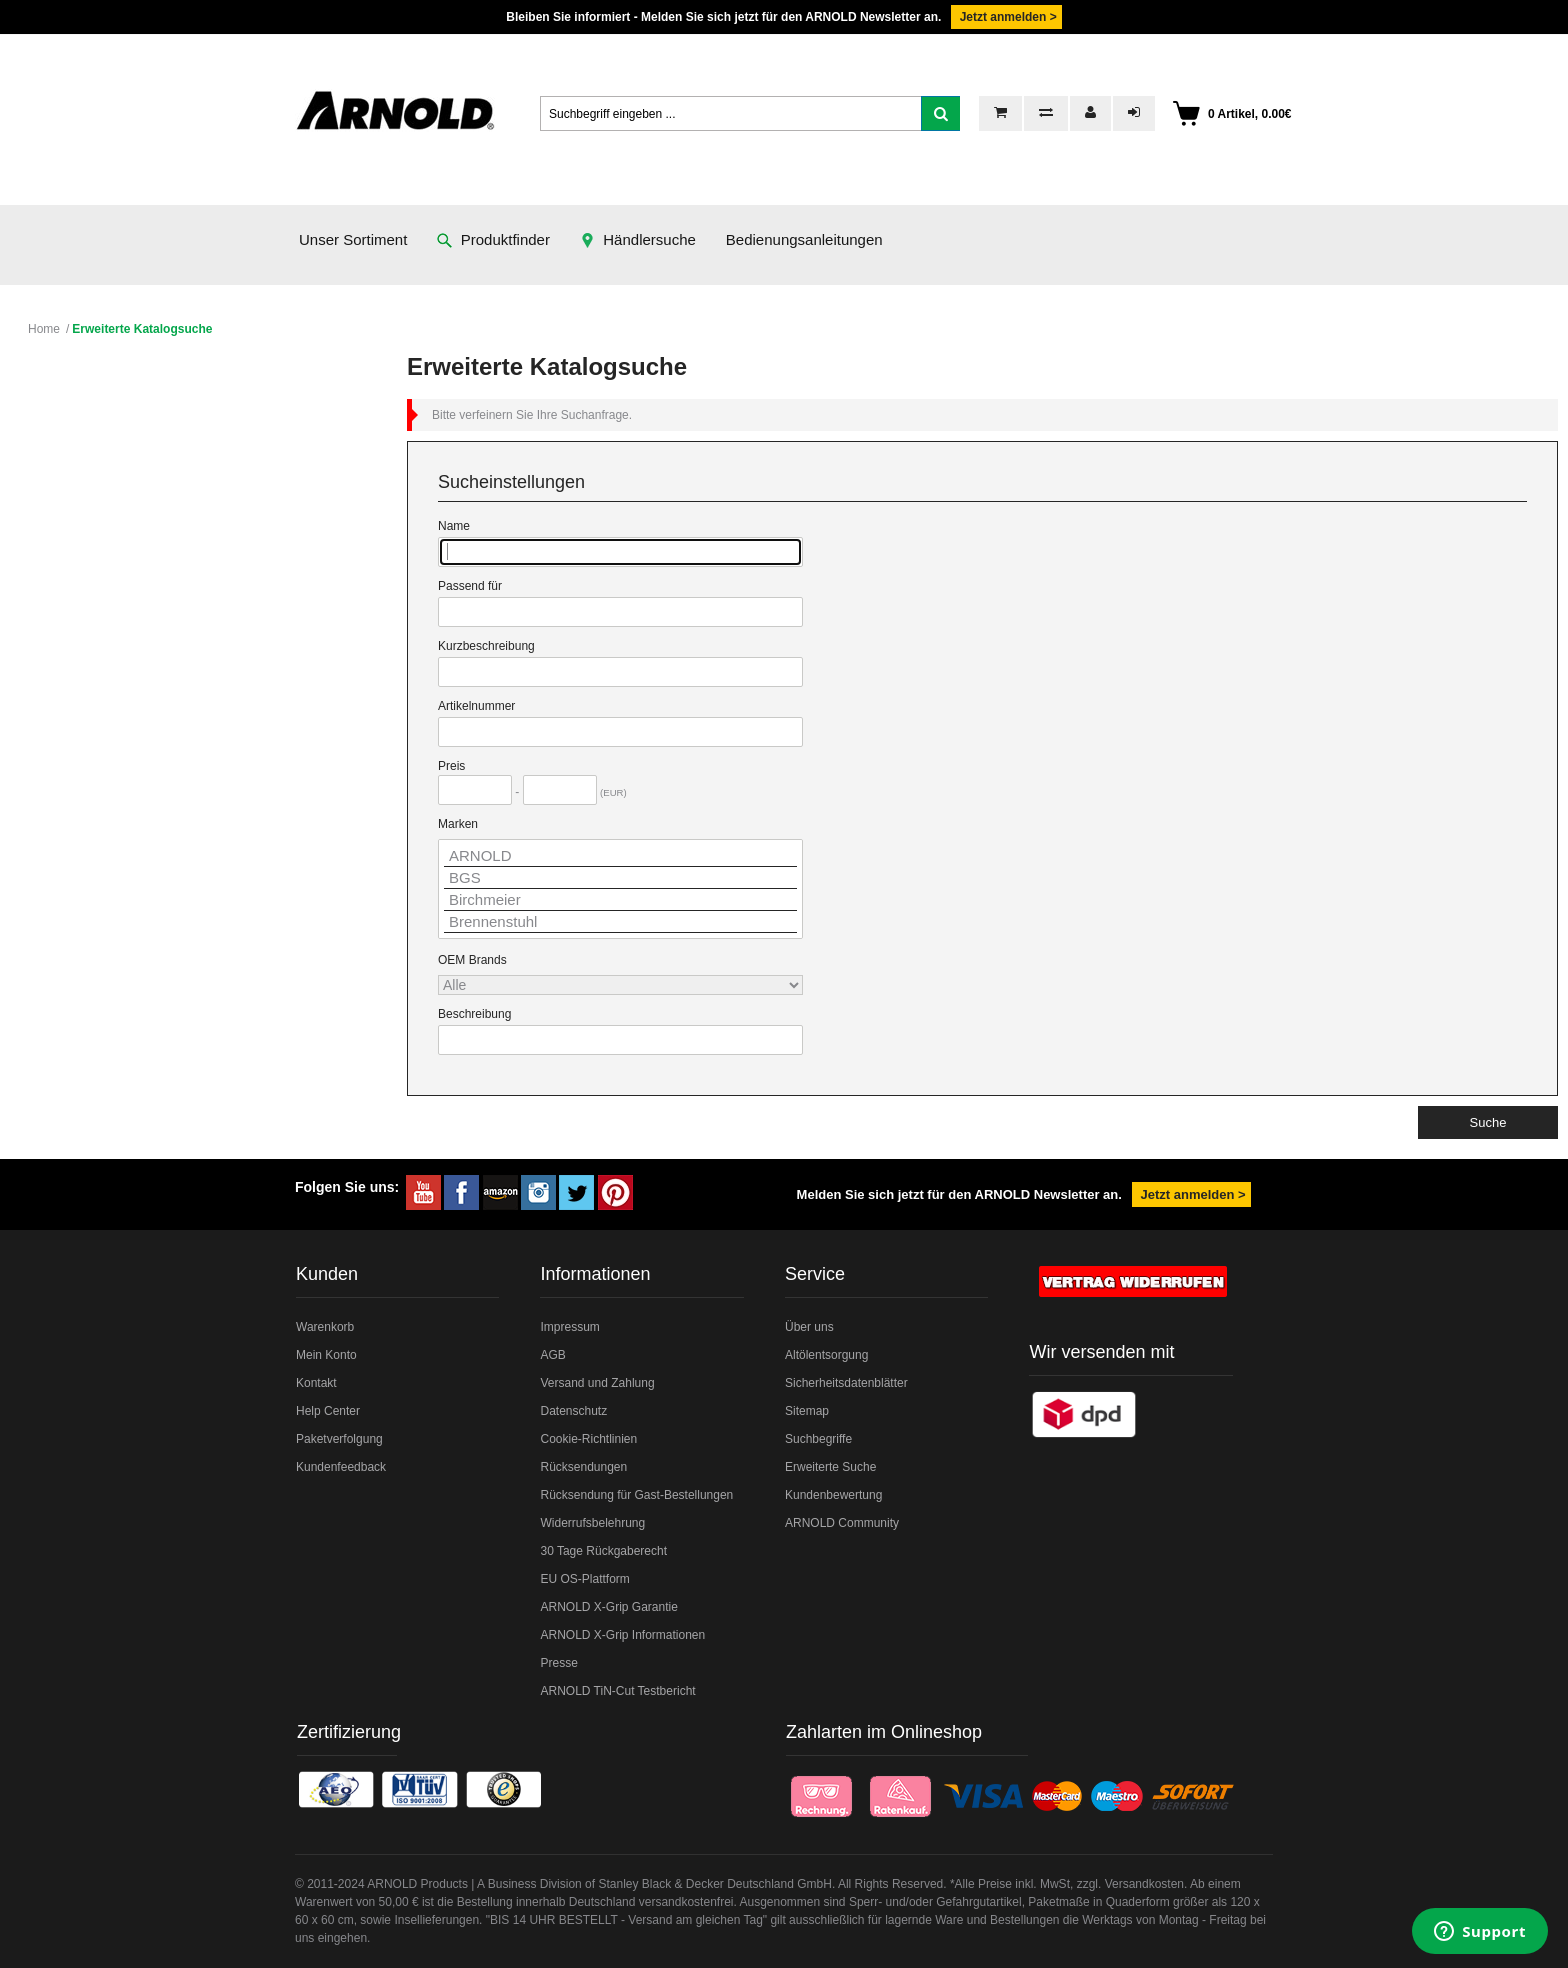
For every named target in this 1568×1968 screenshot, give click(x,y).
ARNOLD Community (842, 1523)
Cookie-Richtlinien (588, 1439)
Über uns (809, 1327)
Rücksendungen (583, 1467)
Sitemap (807, 1411)
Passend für (470, 586)
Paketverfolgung (339, 1439)
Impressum (569, 1327)
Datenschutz (573, 1411)
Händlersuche (638, 239)
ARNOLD (620, 856)
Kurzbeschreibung (486, 646)
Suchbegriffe (818, 1439)
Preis (451, 766)
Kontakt (316, 1383)
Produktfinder (493, 239)
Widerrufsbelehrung (592, 1523)
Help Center (328, 1411)
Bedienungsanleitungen (804, 239)
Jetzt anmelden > (1006, 17)
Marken (458, 824)
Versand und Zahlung (597, 1383)
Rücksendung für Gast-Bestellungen (636, 1495)
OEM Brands (472, 960)
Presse (558, 1663)
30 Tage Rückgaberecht (603, 1551)
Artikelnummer (476, 706)
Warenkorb (325, 1327)
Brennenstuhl (620, 922)
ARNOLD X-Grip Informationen (622, 1635)
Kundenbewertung (833, 1495)
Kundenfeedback (341, 1467)
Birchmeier (620, 900)
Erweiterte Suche (830, 1467)
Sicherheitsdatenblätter (846, 1383)
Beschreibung (474, 1014)
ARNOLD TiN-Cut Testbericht (617, 1691)
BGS (620, 878)
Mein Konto (326, 1355)
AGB (552, 1355)
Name (454, 526)
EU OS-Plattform (584, 1579)
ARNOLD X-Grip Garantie (608, 1607)
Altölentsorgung (826, 1355)
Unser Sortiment (353, 239)
